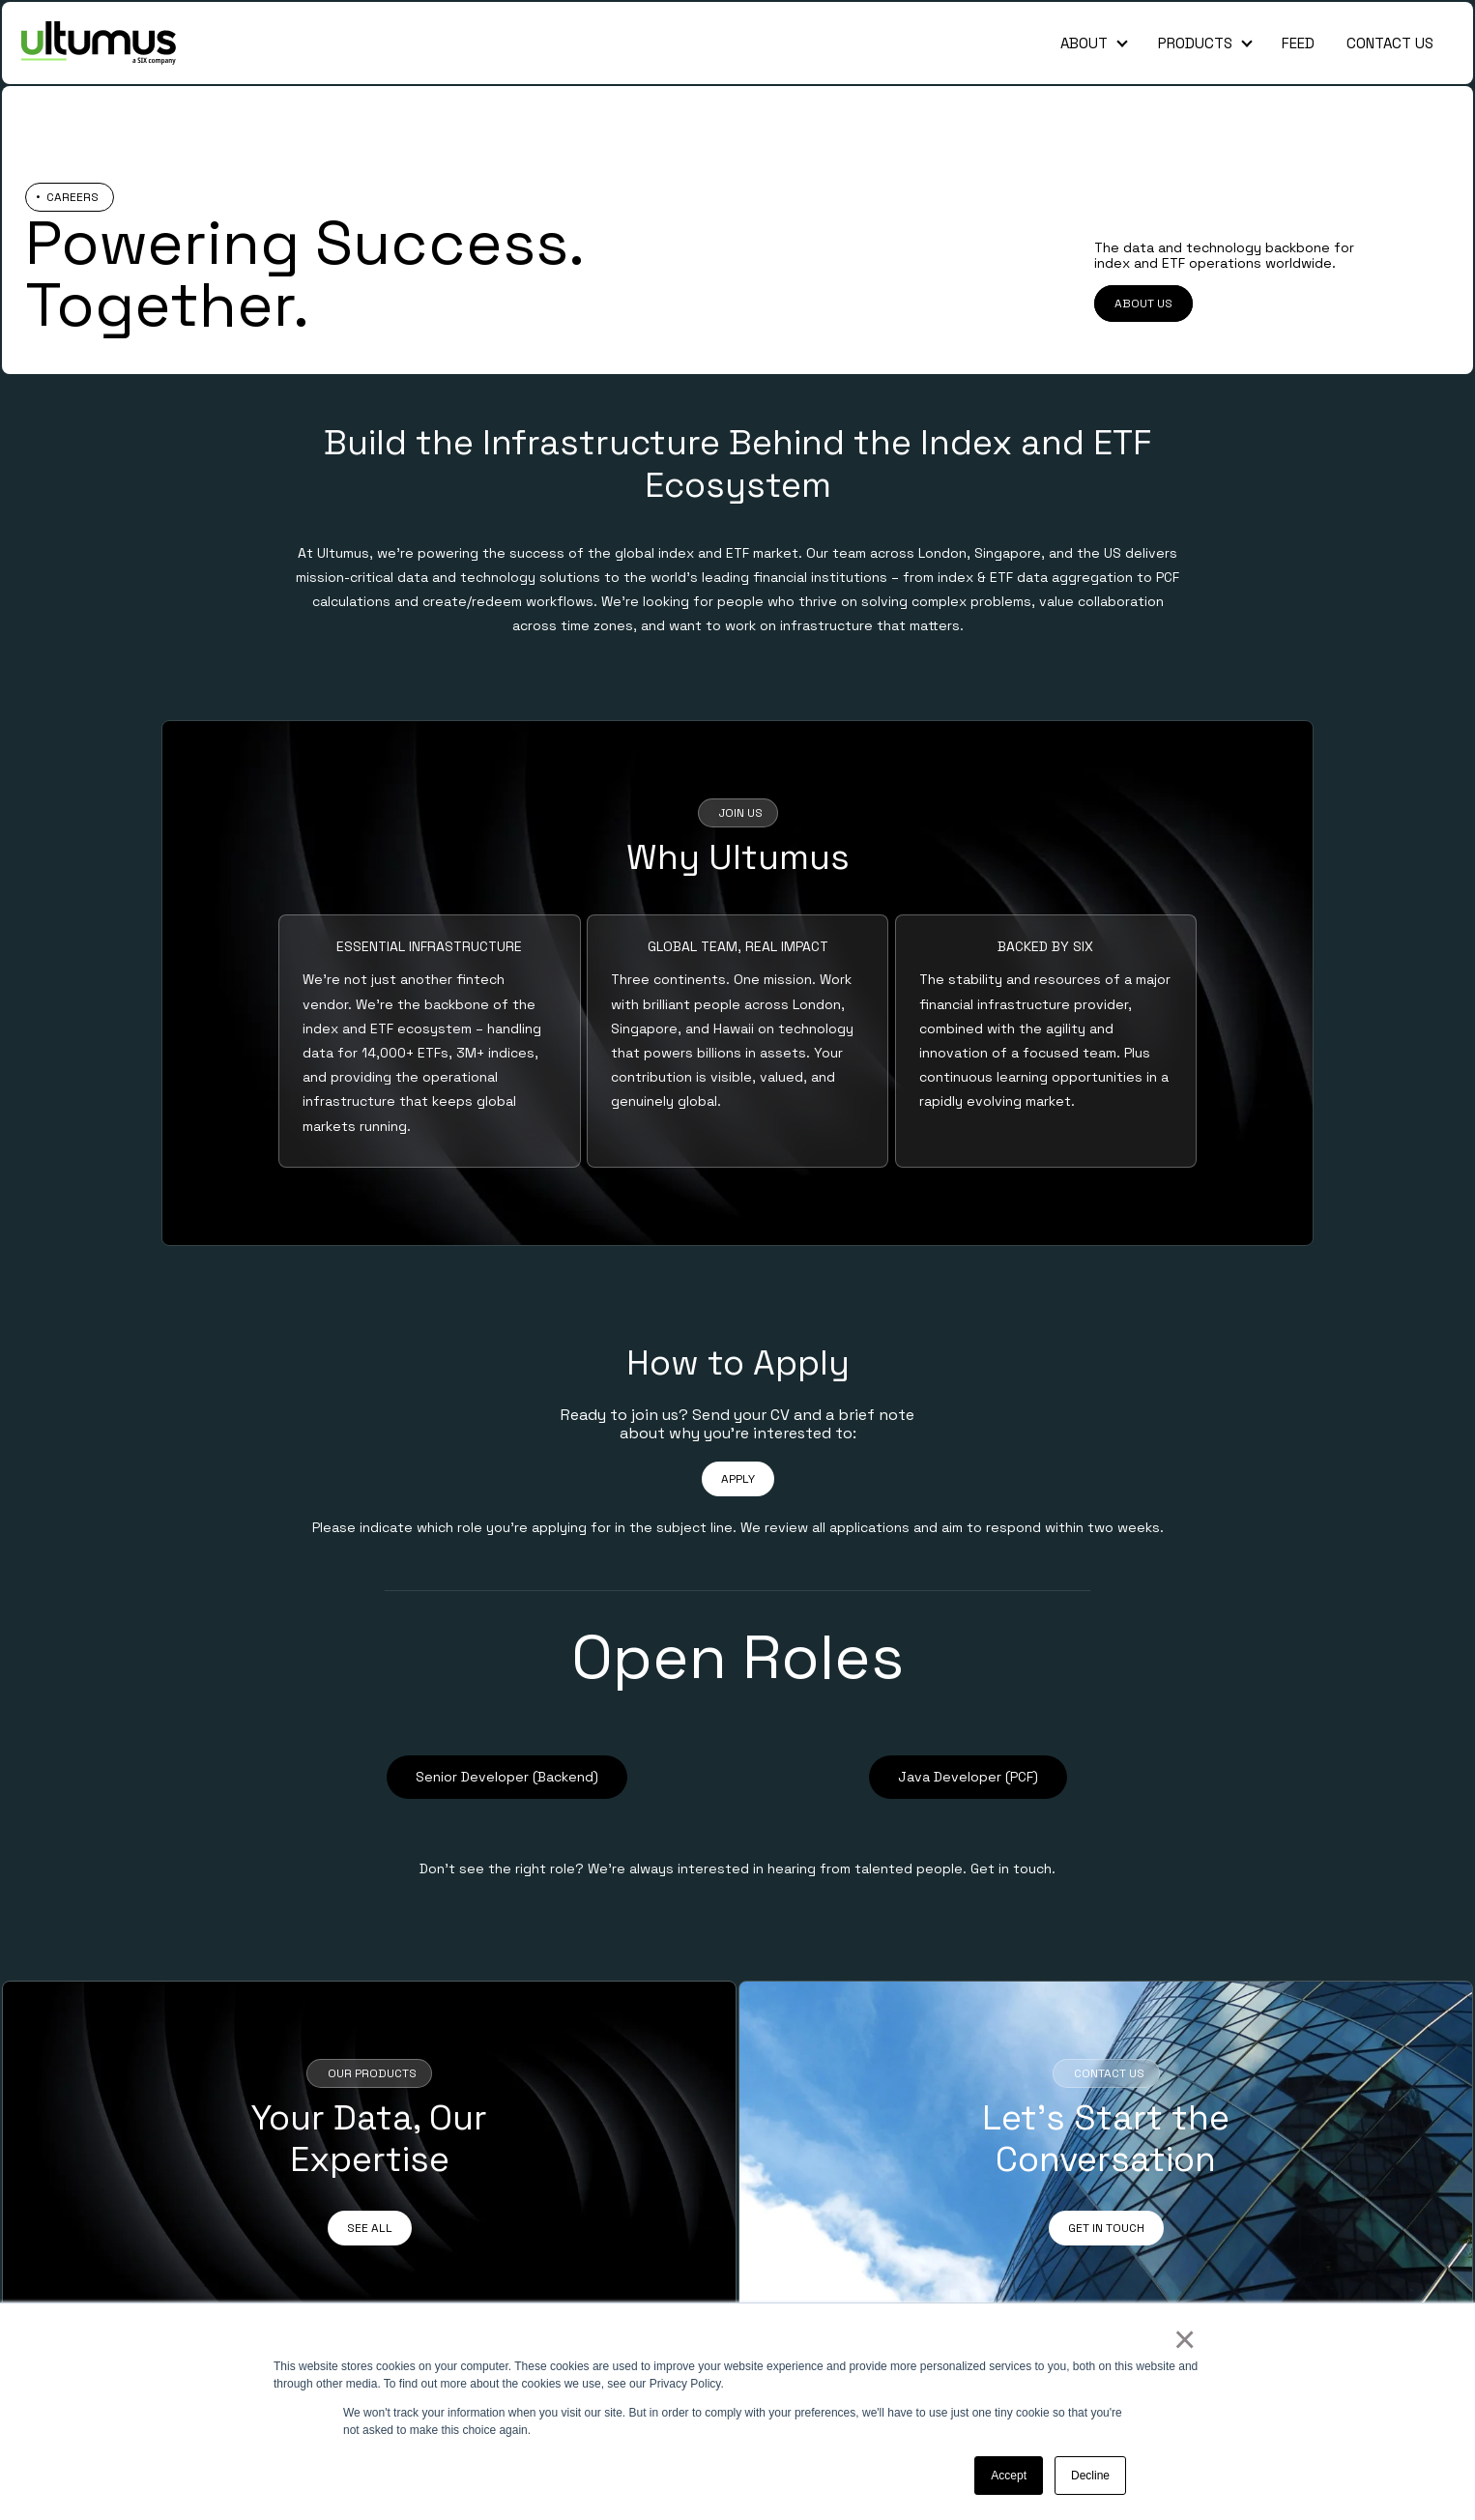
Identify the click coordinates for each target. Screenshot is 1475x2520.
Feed (1298, 43)
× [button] (1183, 2339)
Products (1195, 43)
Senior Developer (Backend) (507, 1776)
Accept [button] (1009, 2475)
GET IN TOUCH (1106, 2228)
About (1084, 43)
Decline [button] (1090, 2475)
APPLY (738, 1479)
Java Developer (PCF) (968, 1776)
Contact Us (1389, 43)
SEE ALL (369, 2228)
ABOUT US (1143, 303)
